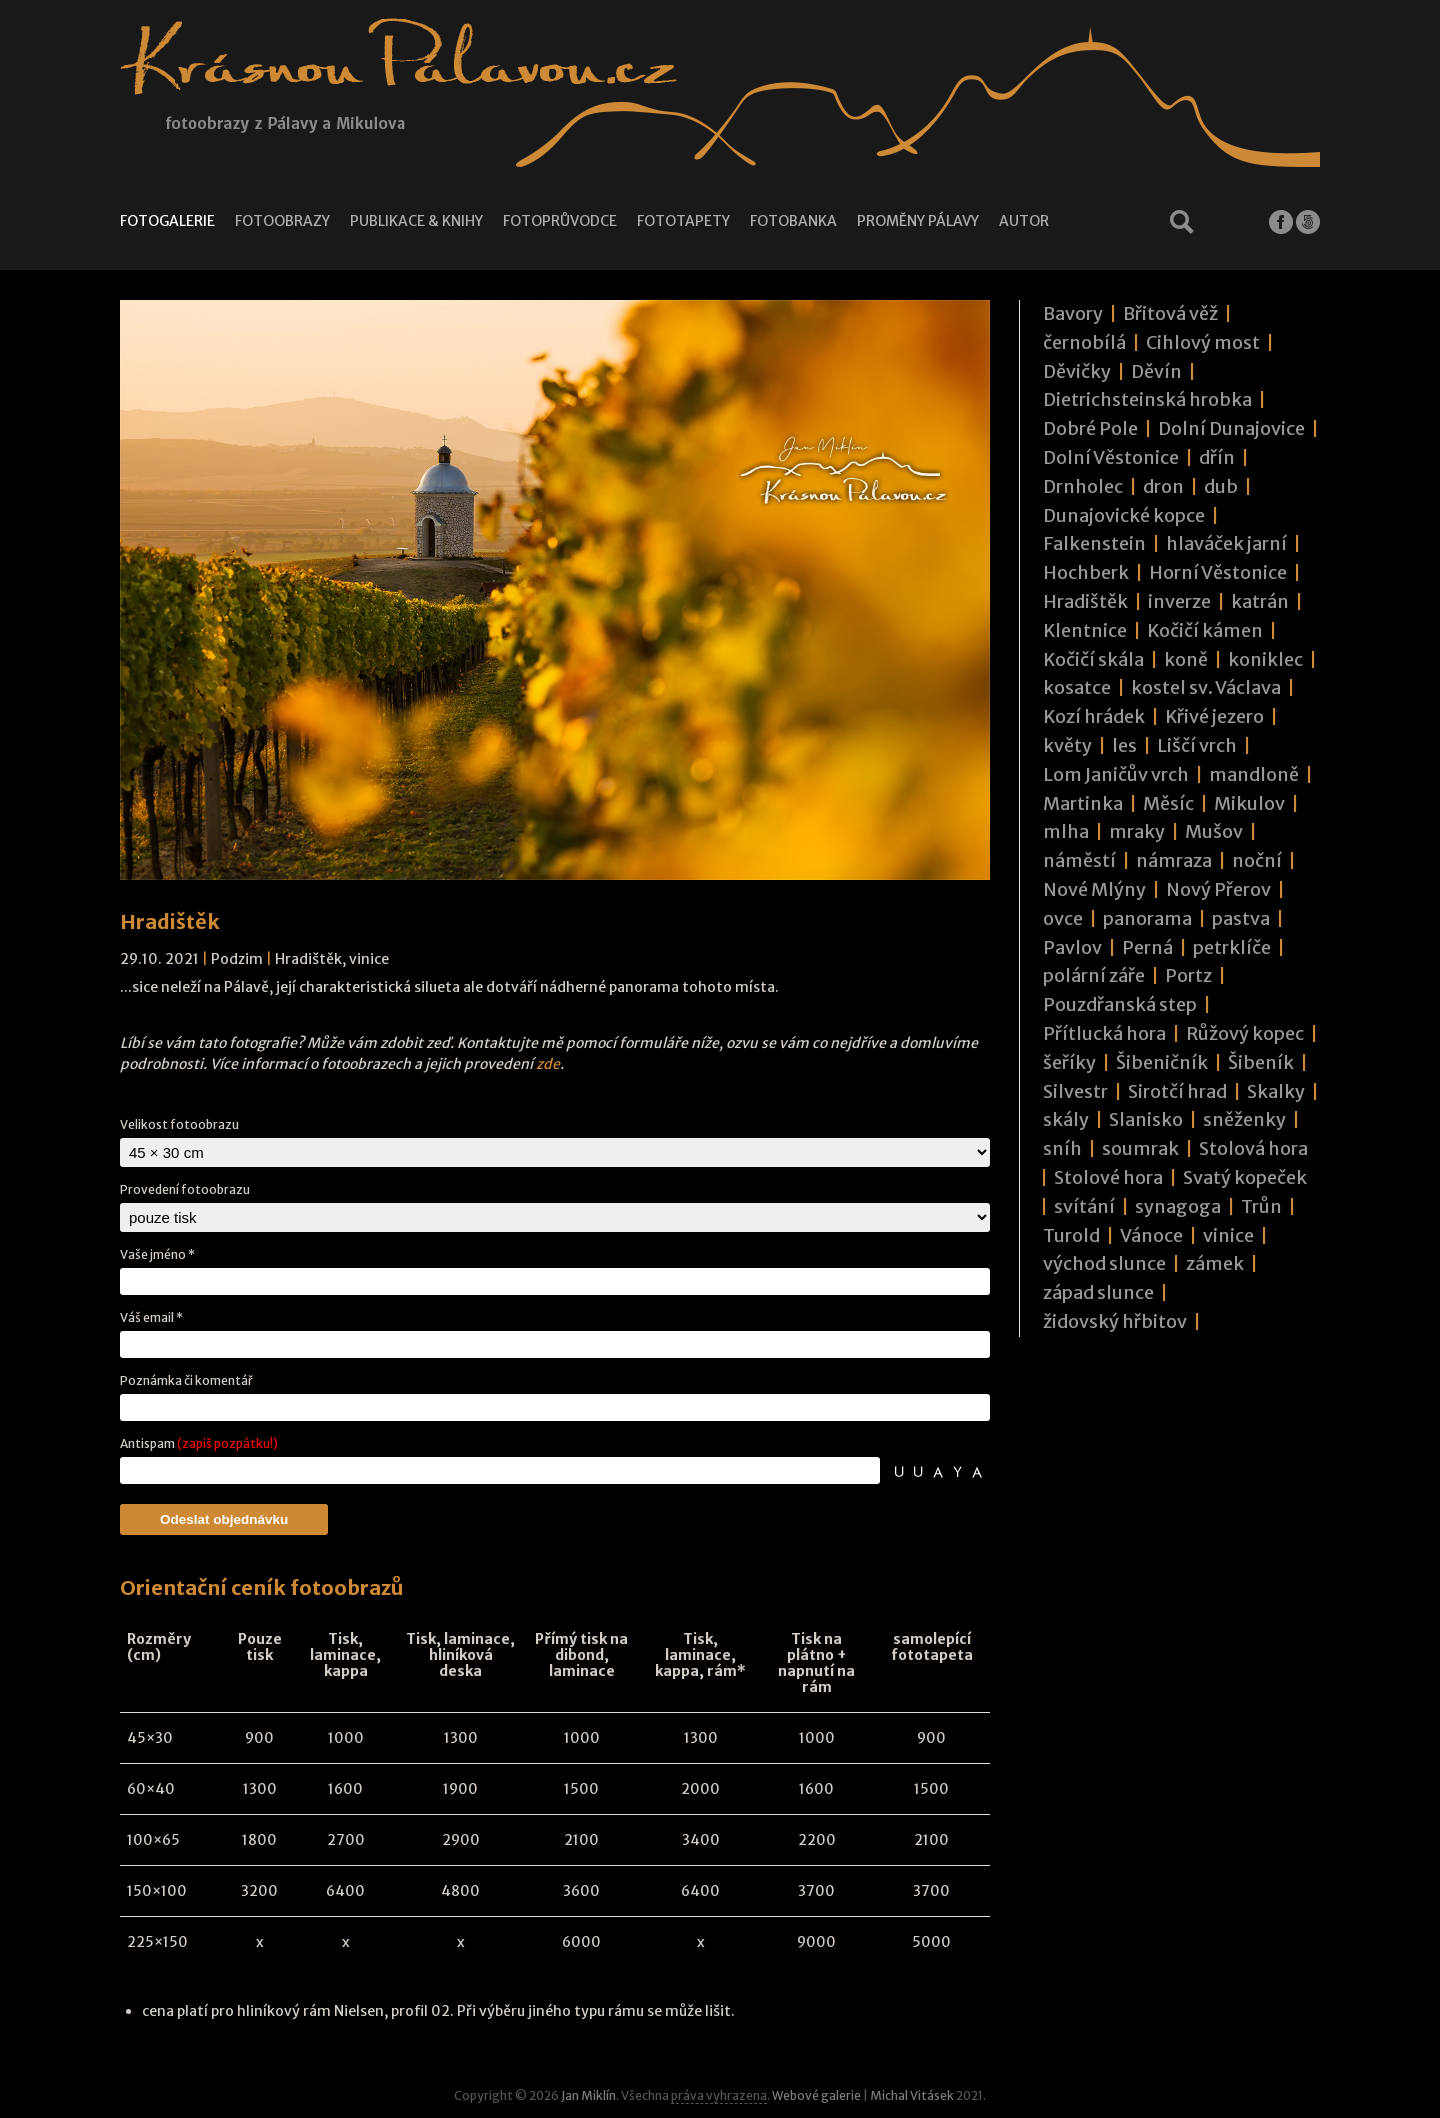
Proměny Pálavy (918, 221)
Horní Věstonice (1218, 572)
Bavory (1073, 313)
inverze (1179, 601)
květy (1067, 745)
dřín (1217, 457)
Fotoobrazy (282, 221)
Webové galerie (816, 2095)
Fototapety (683, 221)
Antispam (199, 1443)
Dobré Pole (1090, 428)
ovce (1063, 918)
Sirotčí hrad (1177, 1091)
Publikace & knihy (416, 221)
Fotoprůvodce (560, 221)
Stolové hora (1108, 1177)
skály (1066, 1119)
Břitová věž (1170, 313)
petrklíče (1232, 947)
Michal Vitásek (912, 2095)
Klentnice (1085, 630)
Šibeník (1261, 1062)
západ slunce (1098, 1292)
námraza (1174, 860)
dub (1221, 486)
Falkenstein (1094, 543)
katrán (1260, 601)
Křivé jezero (1214, 716)
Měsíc (1168, 803)
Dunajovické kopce (1124, 515)
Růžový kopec (1245, 1033)
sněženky (1244, 1119)
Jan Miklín (588, 2095)
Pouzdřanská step (1120, 1004)
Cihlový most (1203, 342)
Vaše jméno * (157, 1254)
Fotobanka (793, 221)
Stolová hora (1253, 1148)
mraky (1137, 831)
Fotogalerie (167, 221)
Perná (1147, 947)
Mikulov (1249, 803)
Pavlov (1072, 947)
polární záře (1094, 975)
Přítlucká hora (1104, 1033)
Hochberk (1086, 572)
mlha (1066, 831)
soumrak (1140, 1148)
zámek (1215, 1263)
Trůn (1261, 1206)
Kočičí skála (1093, 659)
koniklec (1265, 659)
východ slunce (1104, 1263)
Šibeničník (1162, 1062)
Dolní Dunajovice (1231, 428)
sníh (1062, 1148)
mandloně (1254, 774)
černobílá (1084, 342)
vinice (369, 959)
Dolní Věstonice (1111, 457)
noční (1257, 860)
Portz (1188, 975)
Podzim (237, 959)
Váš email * (151, 1317)
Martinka (1083, 803)
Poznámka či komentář (186, 1380)
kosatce (1077, 687)
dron (1163, 486)
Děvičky (1077, 371)
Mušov (1214, 831)
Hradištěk (308, 959)
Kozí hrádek (1094, 716)
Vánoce (1151, 1235)
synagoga (1178, 1206)
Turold (1071, 1235)
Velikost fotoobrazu (179, 1124)
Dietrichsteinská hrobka (1147, 399)
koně (1186, 659)
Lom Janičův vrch (1116, 774)
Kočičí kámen (1205, 630)
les (1124, 745)
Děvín (1156, 371)
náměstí (1079, 860)
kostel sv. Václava (1206, 687)
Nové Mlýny (1094, 889)
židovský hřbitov (1115, 1321)
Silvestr (1075, 1091)
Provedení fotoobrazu (185, 1189)
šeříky (1069, 1062)
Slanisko (1146, 1119)
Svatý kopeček (1245, 1177)
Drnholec (1083, 486)
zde (548, 1064)
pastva (1241, 918)
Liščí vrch (1197, 745)
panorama (1147, 918)
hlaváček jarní (1226, 543)
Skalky (1276, 1091)
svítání (1084, 1206)
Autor (1024, 221)
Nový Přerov (1218, 889)
